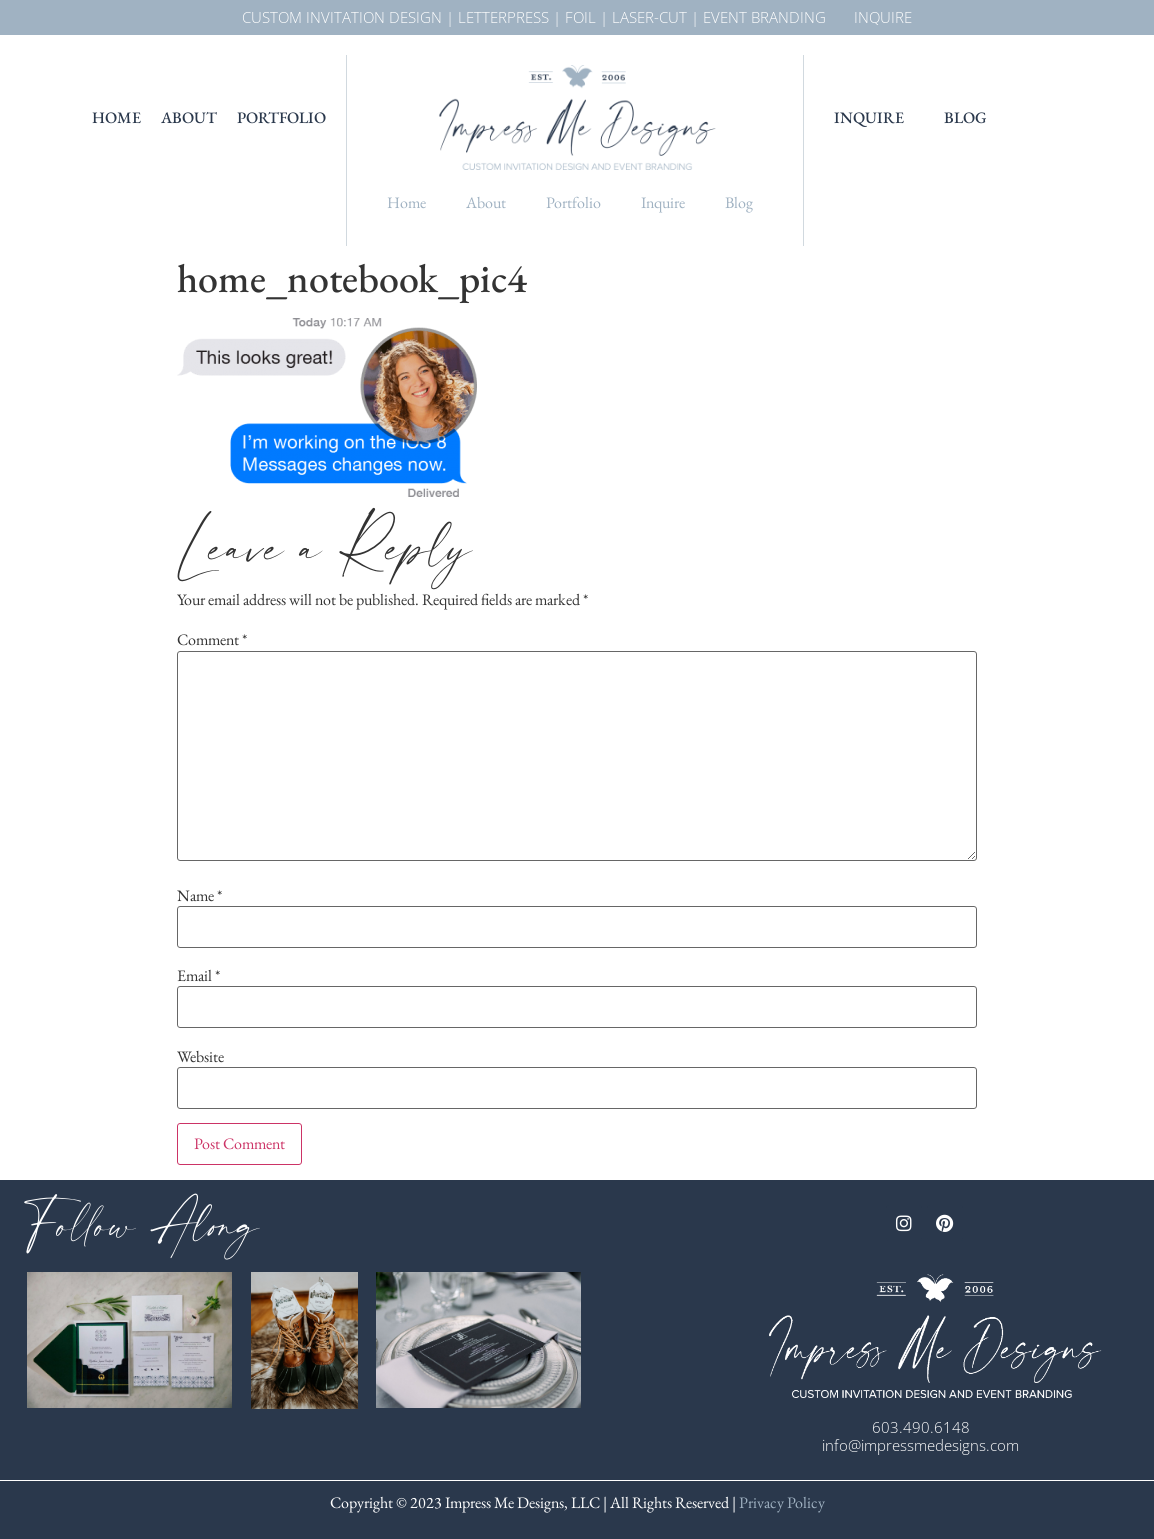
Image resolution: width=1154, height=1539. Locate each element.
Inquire (663, 202)
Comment (212, 640)
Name (199, 896)
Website (200, 1057)
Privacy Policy (780, 1502)
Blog (739, 202)
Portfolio (281, 117)
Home (116, 117)
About (189, 117)
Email (198, 976)
